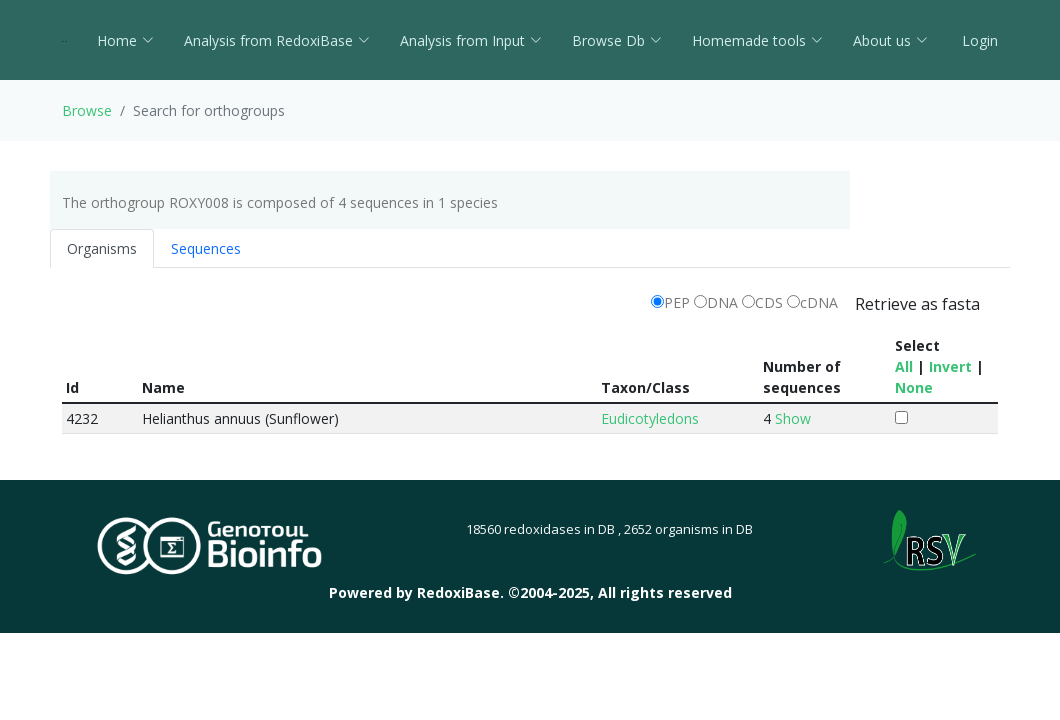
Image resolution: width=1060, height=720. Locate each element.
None (914, 387)
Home (125, 40)
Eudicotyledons (650, 418)
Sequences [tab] (206, 248)
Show (793, 418)
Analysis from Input (471, 40)
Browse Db (617, 40)
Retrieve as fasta (917, 304)
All (904, 366)
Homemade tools (757, 40)
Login (978, 40)
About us (890, 40)
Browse (87, 110)
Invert (950, 366)
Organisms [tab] (102, 248)
